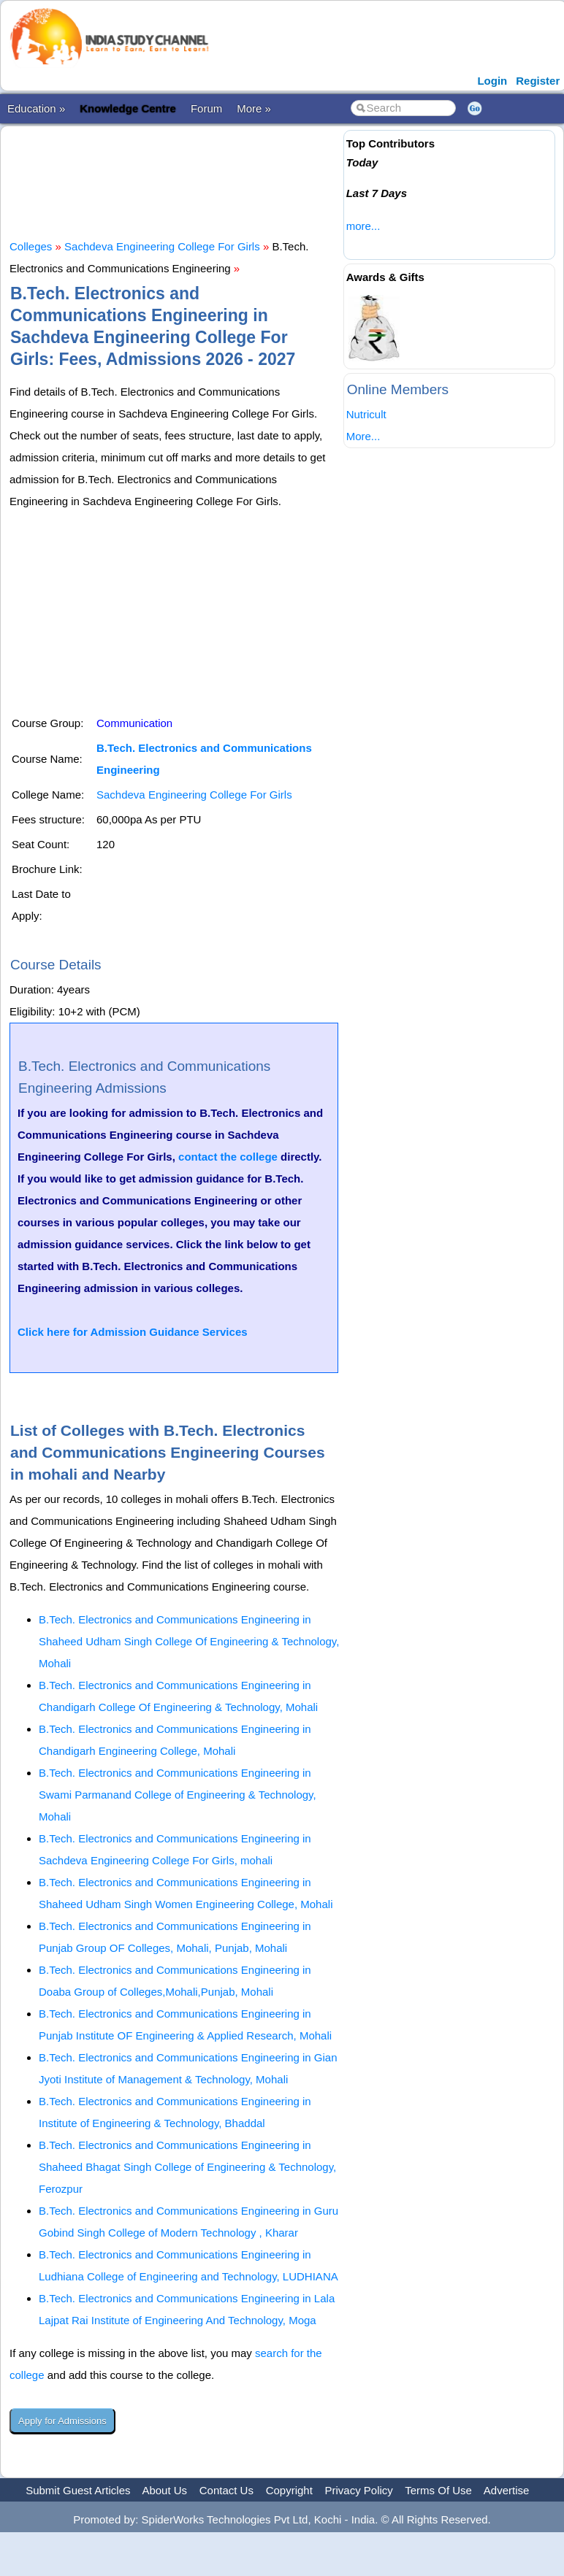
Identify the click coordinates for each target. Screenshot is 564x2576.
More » (254, 108)
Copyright (289, 2490)
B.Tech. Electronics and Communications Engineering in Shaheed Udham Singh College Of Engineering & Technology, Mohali (189, 1641)
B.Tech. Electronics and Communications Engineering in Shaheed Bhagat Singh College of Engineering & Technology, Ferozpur (187, 2167)
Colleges (30, 246)
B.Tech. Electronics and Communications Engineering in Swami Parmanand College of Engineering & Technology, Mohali (177, 1794)
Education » (36, 108)
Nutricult (366, 414)
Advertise (507, 2490)
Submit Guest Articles (78, 2490)
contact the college (228, 1156)
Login (492, 80)
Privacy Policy (359, 2490)
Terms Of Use (438, 2490)
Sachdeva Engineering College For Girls (162, 246)
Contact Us (226, 2490)
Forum (206, 108)
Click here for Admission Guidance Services (133, 1332)
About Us (164, 2490)
